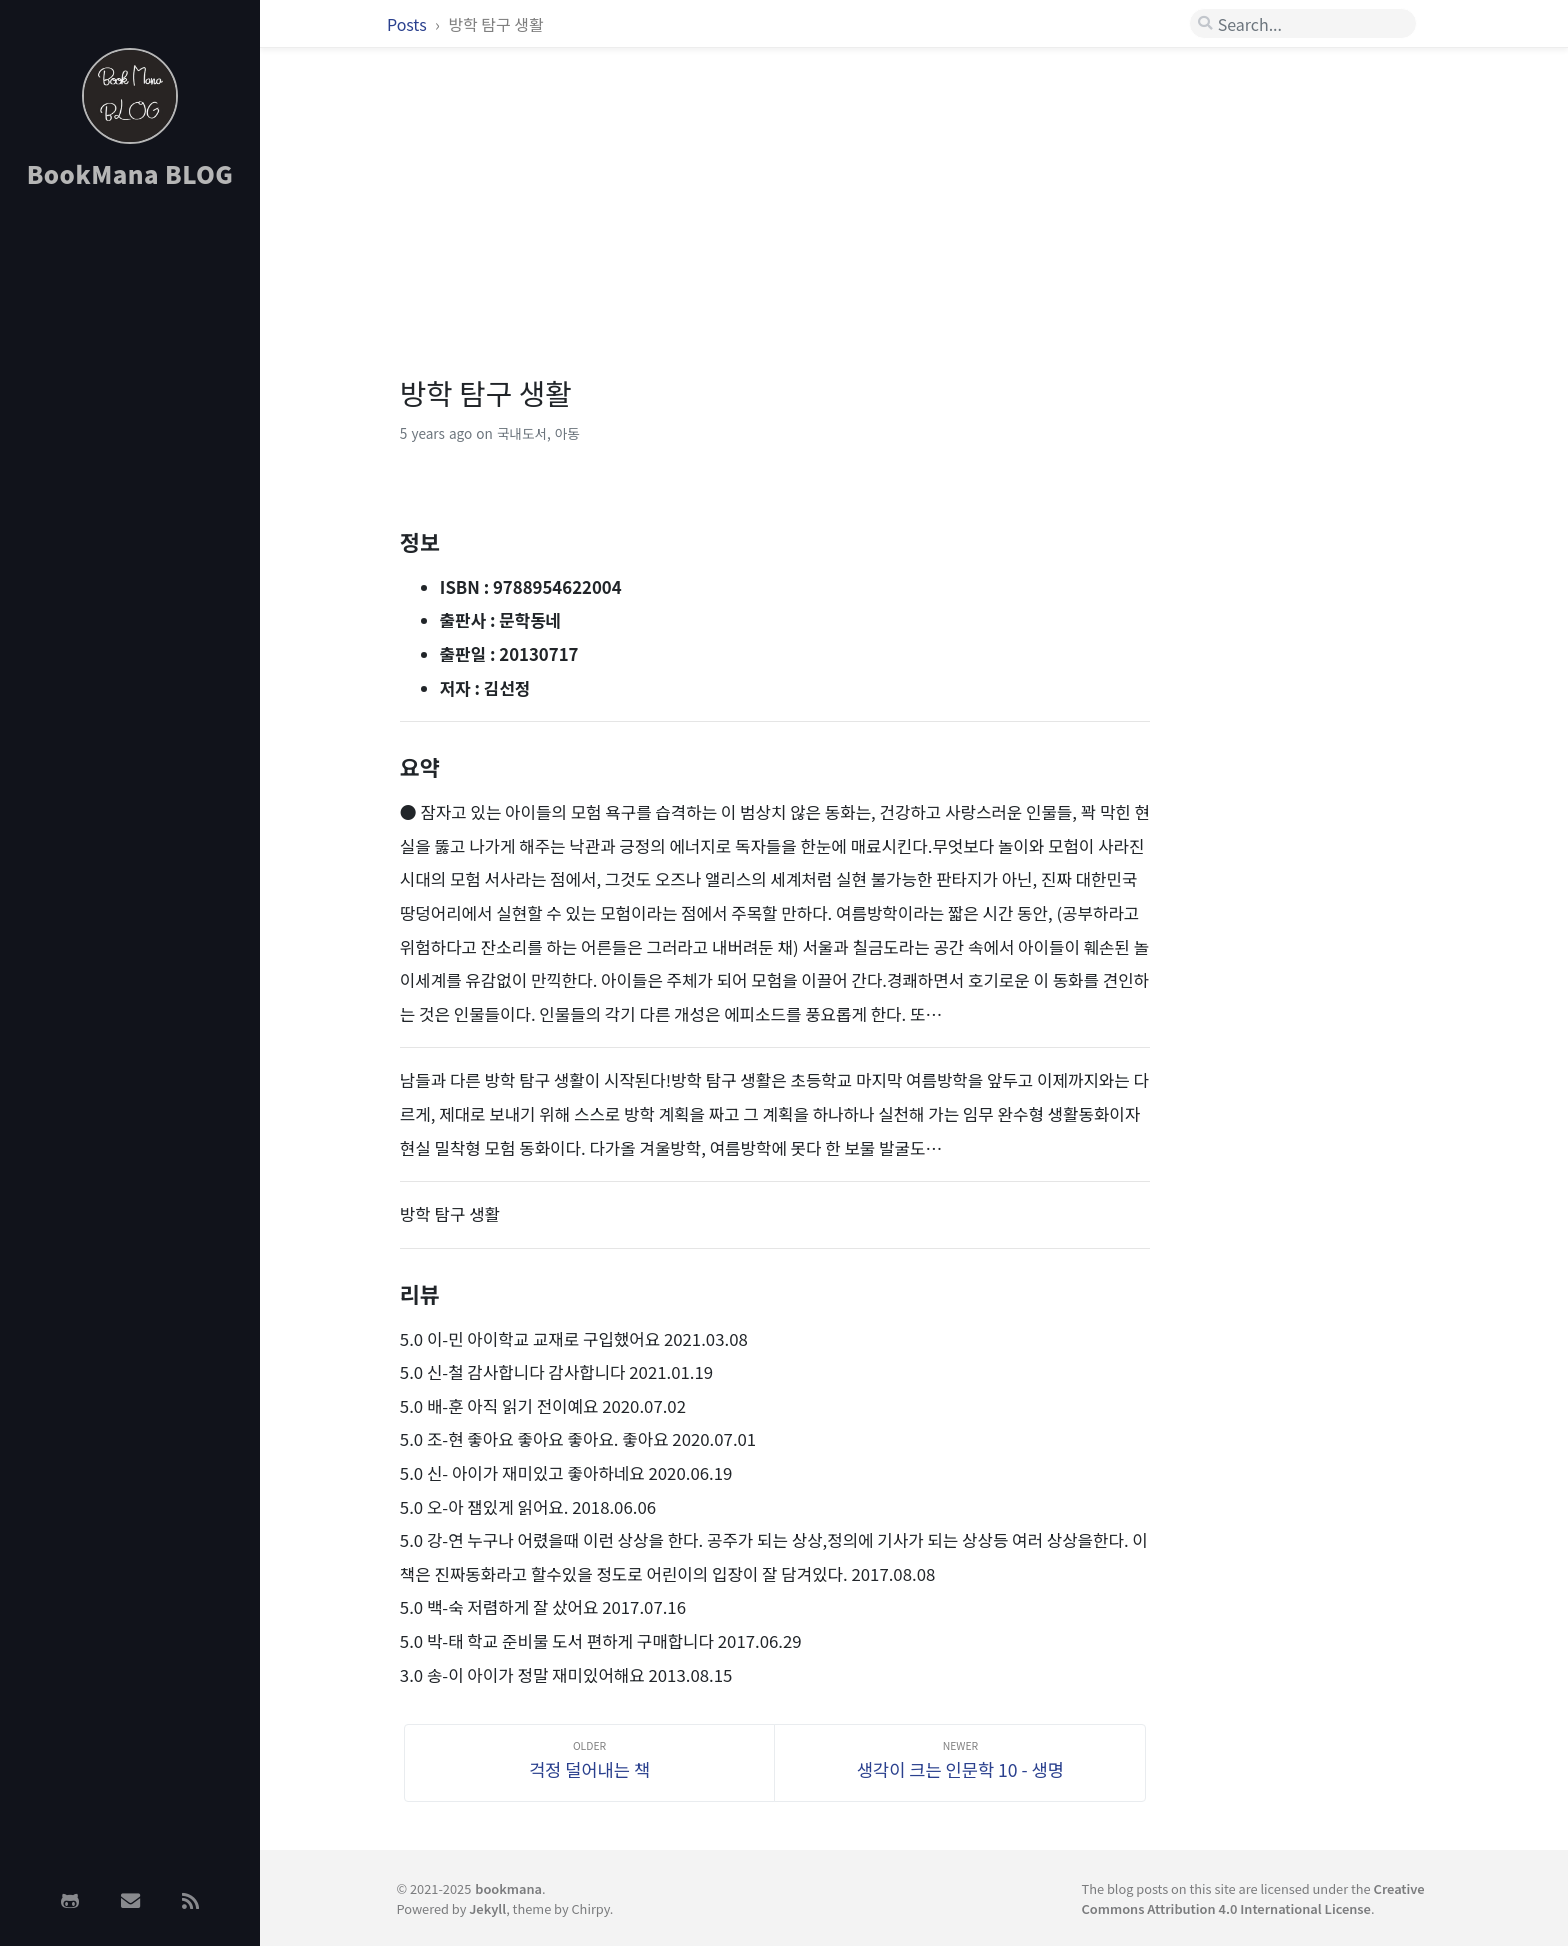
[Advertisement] (130, 523)
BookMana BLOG (130, 173)
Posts (408, 24)
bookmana (508, 1888)
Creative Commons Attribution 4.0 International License (1253, 1898)
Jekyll (487, 1908)
